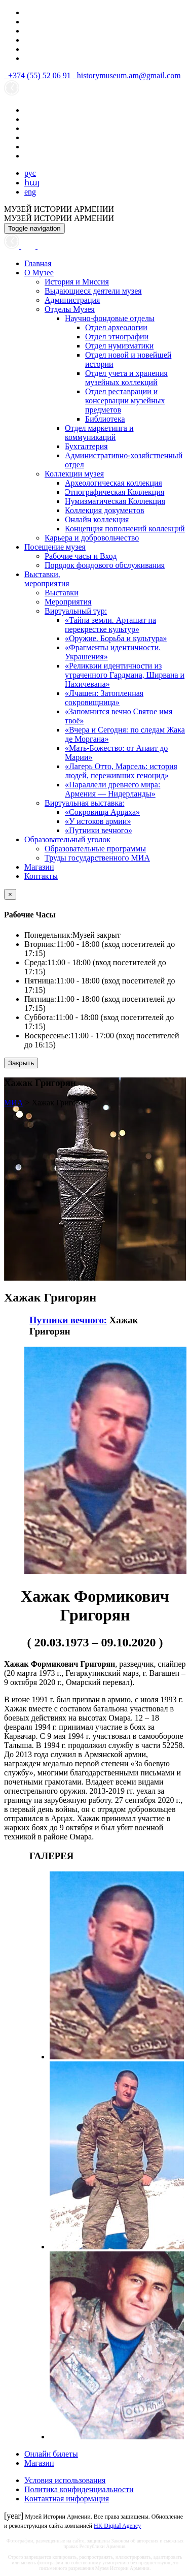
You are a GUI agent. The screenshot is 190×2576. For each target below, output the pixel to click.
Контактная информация (66, 2498)
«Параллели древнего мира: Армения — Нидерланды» (112, 789)
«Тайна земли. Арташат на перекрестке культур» (110, 624)
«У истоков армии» (98, 821)
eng (30, 191)
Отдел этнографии (116, 336)
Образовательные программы (95, 848)
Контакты (41, 876)
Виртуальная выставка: (84, 803)
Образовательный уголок (67, 839)
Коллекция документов (104, 510)
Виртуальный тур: (76, 611)
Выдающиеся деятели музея (93, 291)
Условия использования (64, 2480)
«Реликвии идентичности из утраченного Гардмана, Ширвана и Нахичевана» (124, 674)
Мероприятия (68, 601)
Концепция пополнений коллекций (125, 528)
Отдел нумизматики (119, 345)
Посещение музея (55, 547)
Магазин (39, 867)
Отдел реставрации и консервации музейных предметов (125, 400)
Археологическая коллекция (113, 483)
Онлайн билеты (51, 2454)
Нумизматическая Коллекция (115, 501)
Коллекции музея (74, 473)
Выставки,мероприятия (46, 579)
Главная (38, 263)
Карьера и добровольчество (92, 537)
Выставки (62, 592)
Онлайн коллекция (97, 519)
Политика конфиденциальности (79, 2489)
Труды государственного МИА (97, 857)
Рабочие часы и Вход (81, 556)
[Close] (10, 894)
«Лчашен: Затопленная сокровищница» (104, 698)
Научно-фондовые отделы (110, 318)
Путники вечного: (68, 1320)
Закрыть (21, 1063)
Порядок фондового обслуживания (105, 565)
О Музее (39, 272)
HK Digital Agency (117, 2525)
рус (30, 173)
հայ (32, 182)
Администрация (72, 300)
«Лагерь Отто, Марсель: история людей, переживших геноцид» (121, 771)
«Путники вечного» (98, 830)
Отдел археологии (116, 327)
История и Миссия (77, 281)
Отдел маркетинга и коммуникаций (99, 432)
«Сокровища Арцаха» (102, 812)
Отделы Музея (70, 309)
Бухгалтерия (86, 446)
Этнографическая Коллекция (114, 492)
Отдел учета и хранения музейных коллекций (126, 378)
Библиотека (105, 419)
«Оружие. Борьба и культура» (116, 638)
